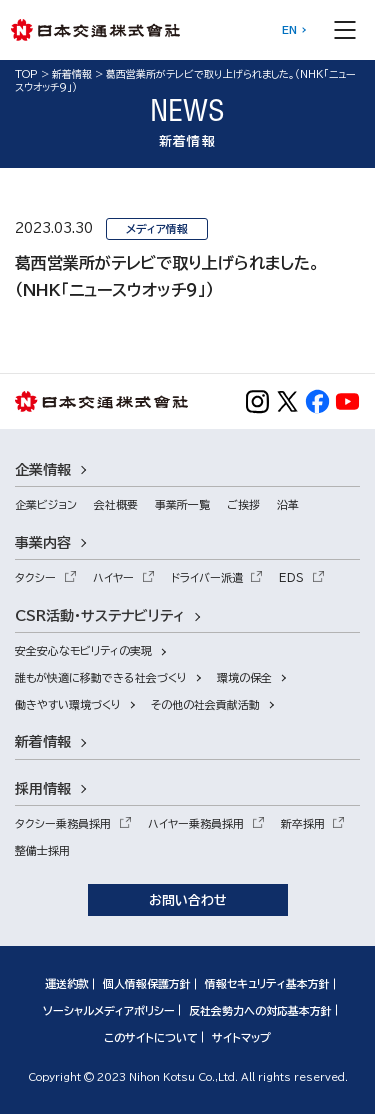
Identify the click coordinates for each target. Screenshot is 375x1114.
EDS (291, 577)
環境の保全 (244, 677)
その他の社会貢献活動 (205, 704)
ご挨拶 (243, 504)
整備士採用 (42, 850)
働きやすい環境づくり (68, 704)
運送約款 (67, 983)
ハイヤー (113, 577)
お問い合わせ (188, 900)
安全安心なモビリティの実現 (83, 650)
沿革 (288, 504)
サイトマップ (241, 1037)
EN (289, 30)
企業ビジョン (46, 504)
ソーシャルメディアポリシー (109, 1010)
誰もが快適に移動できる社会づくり (101, 677)
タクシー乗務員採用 (63, 823)
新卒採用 (303, 823)
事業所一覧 (182, 504)
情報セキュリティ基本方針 (267, 983)
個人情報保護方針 (147, 983)
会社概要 (116, 504)
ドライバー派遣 (207, 577)
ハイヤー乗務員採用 (196, 823)
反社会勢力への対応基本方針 (260, 1010)
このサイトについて (151, 1037)
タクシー (35, 577)
